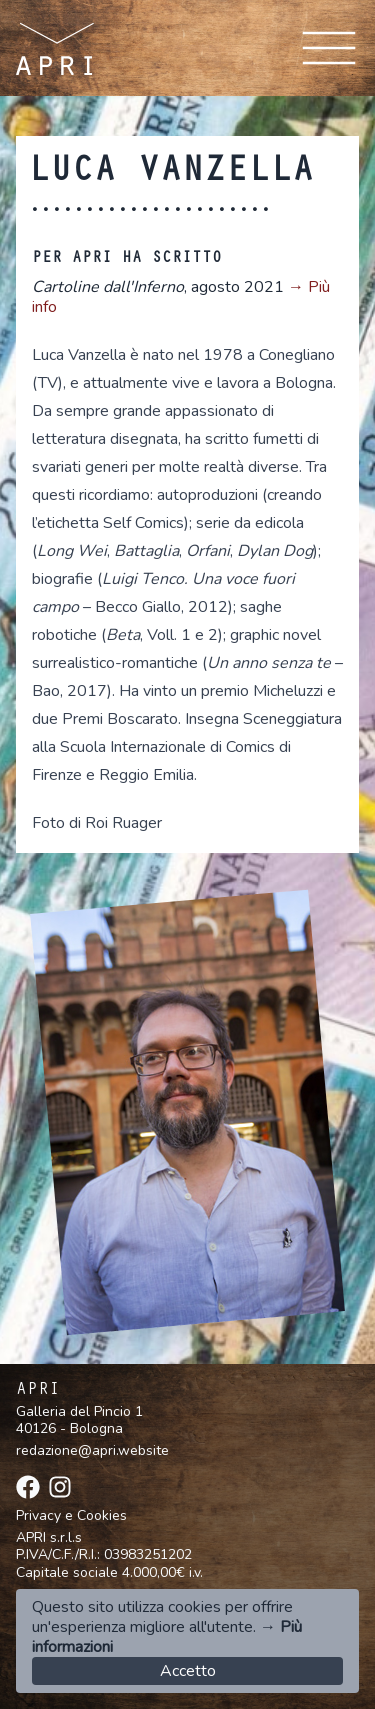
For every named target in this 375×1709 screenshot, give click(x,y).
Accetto (188, 1671)
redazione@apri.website (92, 1450)
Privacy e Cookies (71, 1516)
